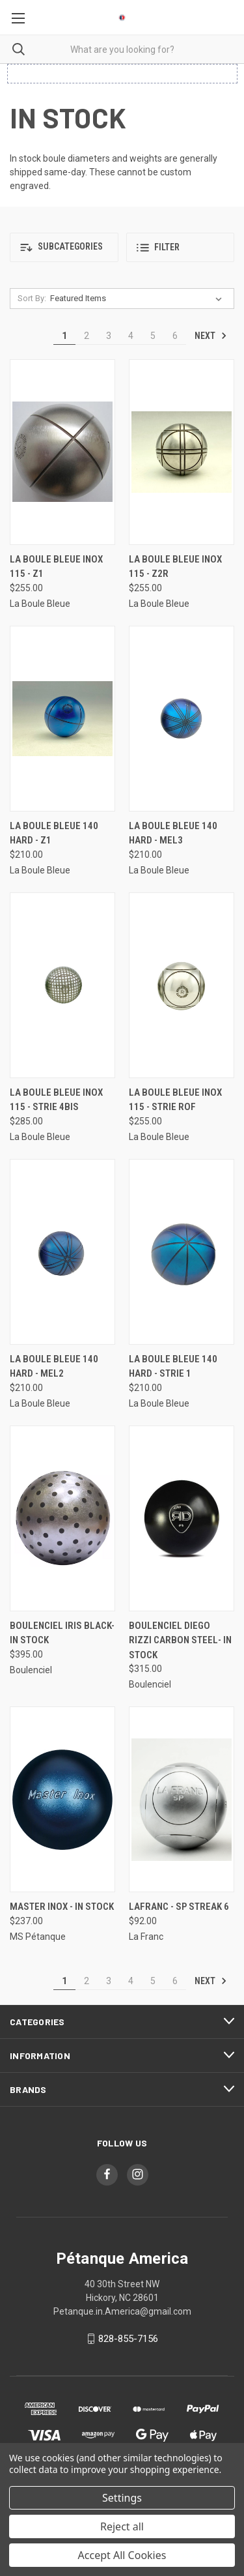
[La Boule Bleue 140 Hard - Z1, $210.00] (62, 718)
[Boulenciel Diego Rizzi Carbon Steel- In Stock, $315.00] (181, 1518)
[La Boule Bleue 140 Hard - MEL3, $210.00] (181, 718)
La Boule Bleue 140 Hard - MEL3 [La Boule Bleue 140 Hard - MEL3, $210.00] (173, 833)
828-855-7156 (128, 2339)
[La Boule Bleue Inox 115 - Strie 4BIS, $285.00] (62, 985)
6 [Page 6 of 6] (175, 335)
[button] (64, 247)
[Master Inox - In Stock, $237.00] (62, 1799)
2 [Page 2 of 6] (86, 335)
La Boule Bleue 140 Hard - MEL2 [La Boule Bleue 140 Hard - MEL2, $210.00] (54, 1366)
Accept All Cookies (122, 2555)
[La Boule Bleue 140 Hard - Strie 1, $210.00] (181, 1252)
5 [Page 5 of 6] (153, 335)
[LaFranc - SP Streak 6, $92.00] (181, 1799)
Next (211, 335)
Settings (122, 2498)
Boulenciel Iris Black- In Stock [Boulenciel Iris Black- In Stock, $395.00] (62, 1633)
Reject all (122, 2526)
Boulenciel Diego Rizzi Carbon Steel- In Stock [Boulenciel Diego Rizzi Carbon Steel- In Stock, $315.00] (180, 1640)
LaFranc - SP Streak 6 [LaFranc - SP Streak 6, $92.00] (179, 1906)
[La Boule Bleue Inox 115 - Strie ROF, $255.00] (181, 985)
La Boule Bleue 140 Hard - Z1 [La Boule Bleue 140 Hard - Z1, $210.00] (54, 833)
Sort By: (32, 298)
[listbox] (138, 298)
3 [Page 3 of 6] (108, 335)
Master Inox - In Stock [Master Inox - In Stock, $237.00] (62, 1906)
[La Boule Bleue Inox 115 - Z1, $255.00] (62, 452)
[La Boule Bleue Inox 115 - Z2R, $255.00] (181, 452)
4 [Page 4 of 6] (130, 335)
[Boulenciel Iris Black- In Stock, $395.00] (62, 1518)
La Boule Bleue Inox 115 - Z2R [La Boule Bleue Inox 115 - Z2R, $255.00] (175, 566)
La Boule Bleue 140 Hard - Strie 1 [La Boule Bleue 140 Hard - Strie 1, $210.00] (173, 1366)
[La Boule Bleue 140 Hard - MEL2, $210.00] (62, 1252)
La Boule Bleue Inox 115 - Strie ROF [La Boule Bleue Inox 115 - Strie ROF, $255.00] (175, 1100)
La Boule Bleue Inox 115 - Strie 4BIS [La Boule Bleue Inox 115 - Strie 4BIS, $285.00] (56, 1100)
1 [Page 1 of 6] (64, 335)
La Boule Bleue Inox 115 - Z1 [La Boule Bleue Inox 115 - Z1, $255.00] (56, 566)
